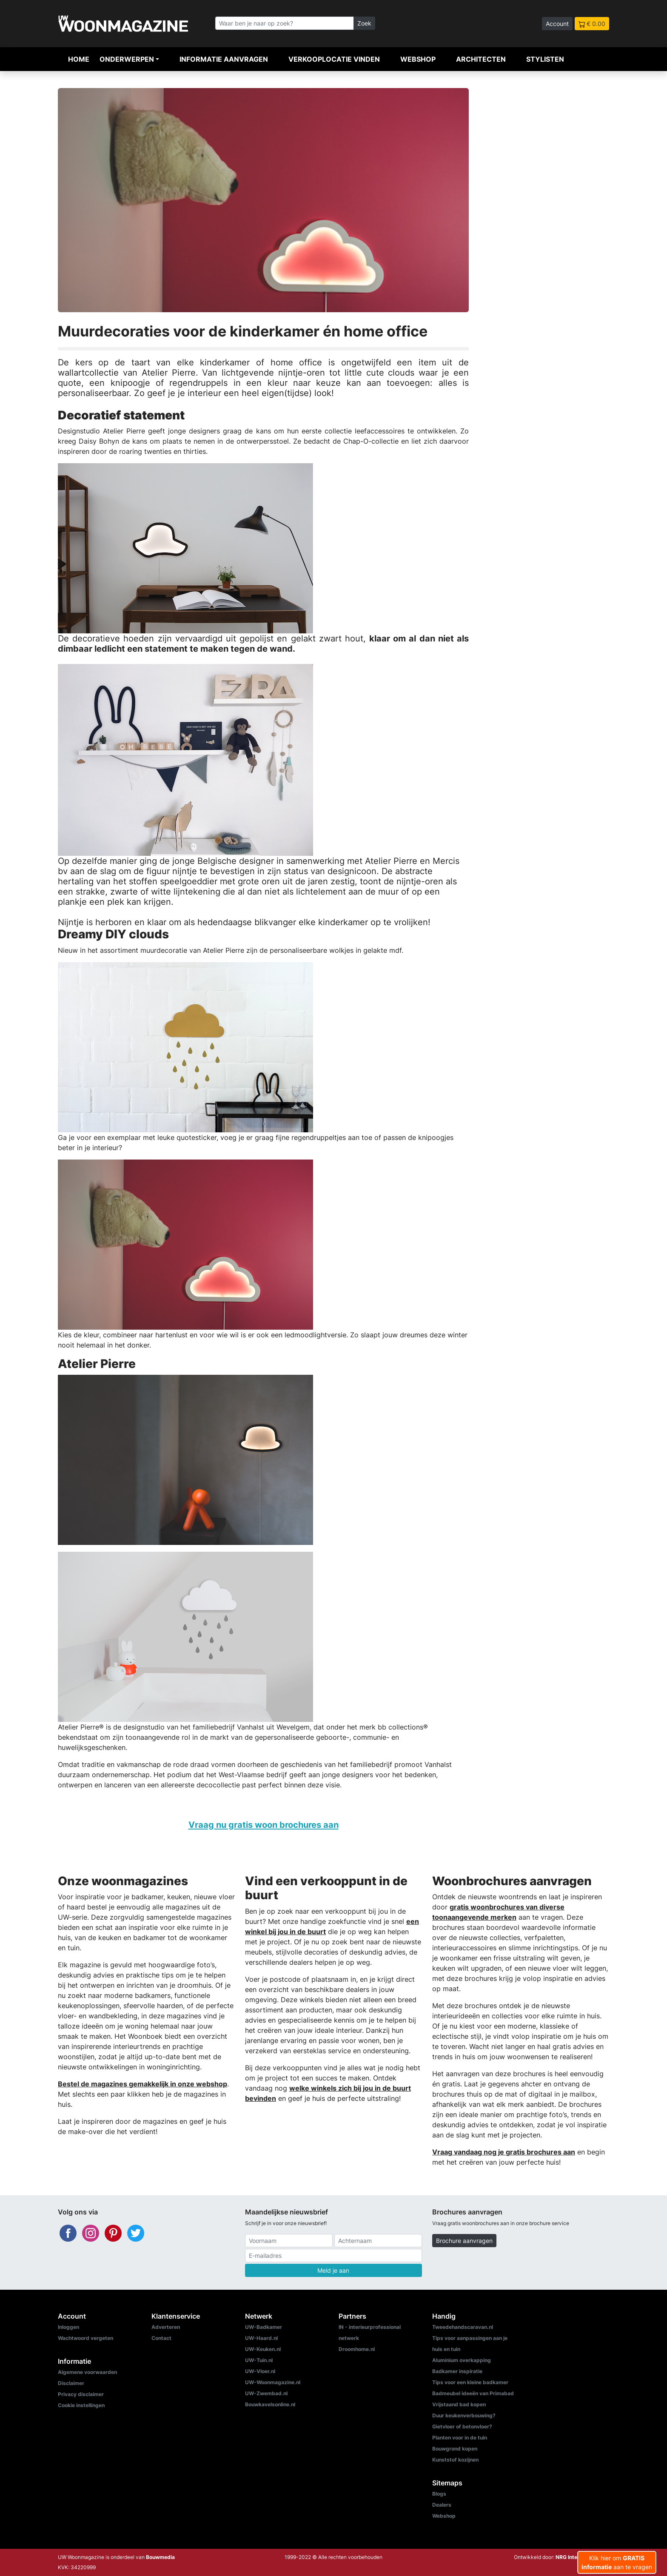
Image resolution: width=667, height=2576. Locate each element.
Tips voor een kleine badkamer (470, 2382)
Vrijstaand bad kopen (459, 2404)
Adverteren (165, 2327)
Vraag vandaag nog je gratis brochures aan (503, 2152)
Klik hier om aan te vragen (616, 2562)
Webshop (418, 59)
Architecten (481, 59)
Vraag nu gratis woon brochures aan (263, 1824)
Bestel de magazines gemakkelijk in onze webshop (142, 2084)
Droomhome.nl (357, 2349)
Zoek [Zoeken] (364, 23)
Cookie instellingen (81, 2405)
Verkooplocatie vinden (334, 59)
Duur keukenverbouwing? (464, 2415)
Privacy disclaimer (81, 2394)
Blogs (439, 2494)
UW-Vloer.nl (260, 2371)
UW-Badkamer (263, 2327)
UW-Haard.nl (261, 2338)
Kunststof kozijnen (455, 2459)
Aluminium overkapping (461, 2360)
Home (78, 59)
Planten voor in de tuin (459, 2437)
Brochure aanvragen (464, 2240)
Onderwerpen (127, 59)
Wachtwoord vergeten (85, 2338)
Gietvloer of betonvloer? (462, 2426)
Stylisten (545, 59)
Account (557, 23)
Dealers (441, 2505)
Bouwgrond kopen (454, 2448)
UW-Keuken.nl (263, 2349)
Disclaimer (71, 2383)
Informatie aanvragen (224, 59)
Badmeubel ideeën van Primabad (473, 2393)
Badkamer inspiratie (457, 2371)
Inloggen (68, 2327)
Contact (161, 2338)
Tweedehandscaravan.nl (462, 2327)
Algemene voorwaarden (87, 2372)
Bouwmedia (160, 2557)
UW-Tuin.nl (259, 2360)
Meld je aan (333, 2270)
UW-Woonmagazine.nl (272, 2382)
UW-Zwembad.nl (266, 2393)
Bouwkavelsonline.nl (270, 2404)
